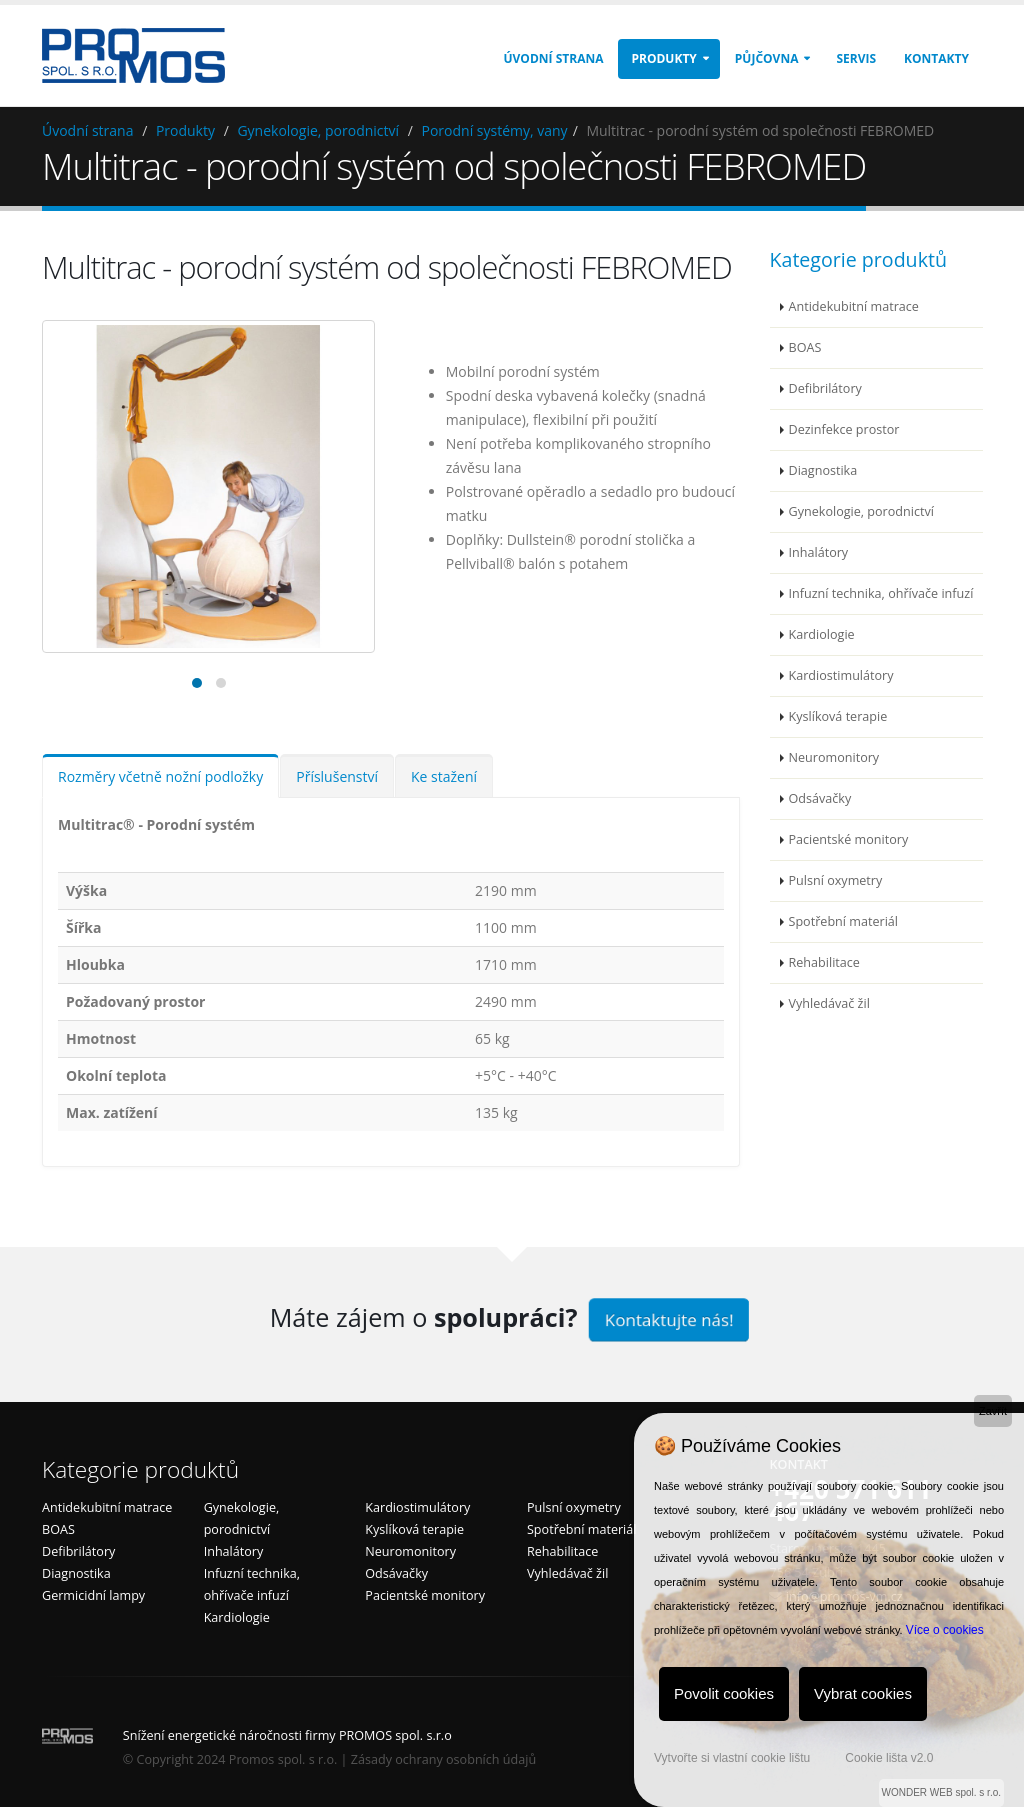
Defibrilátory (825, 388)
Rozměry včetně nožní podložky (160, 776)
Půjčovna (767, 58)
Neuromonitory (834, 757)
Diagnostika (823, 470)
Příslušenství (337, 776)
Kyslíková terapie (838, 716)
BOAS (805, 347)
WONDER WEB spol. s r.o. (941, 1792)
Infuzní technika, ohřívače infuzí (881, 593)
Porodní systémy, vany (495, 130)
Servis (856, 58)
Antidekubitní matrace (854, 306)
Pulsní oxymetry (836, 880)
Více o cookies (945, 1630)
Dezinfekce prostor (844, 429)
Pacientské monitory (849, 839)
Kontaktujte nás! (668, 1319)
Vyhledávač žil (829, 1003)
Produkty (663, 58)
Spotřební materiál (844, 921)
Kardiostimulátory (841, 675)
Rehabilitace (824, 962)
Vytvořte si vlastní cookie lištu (732, 1758)
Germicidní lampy (93, 1595)
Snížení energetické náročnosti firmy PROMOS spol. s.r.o (287, 1735)
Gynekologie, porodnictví (318, 130)
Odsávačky (820, 798)
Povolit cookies (724, 1693)
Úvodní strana (554, 58)
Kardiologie (822, 634)
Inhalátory (819, 552)
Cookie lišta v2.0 (889, 1758)
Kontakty (936, 58)
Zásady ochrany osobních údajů (443, 1759)
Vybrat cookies (863, 1693)
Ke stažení (444, 776)
